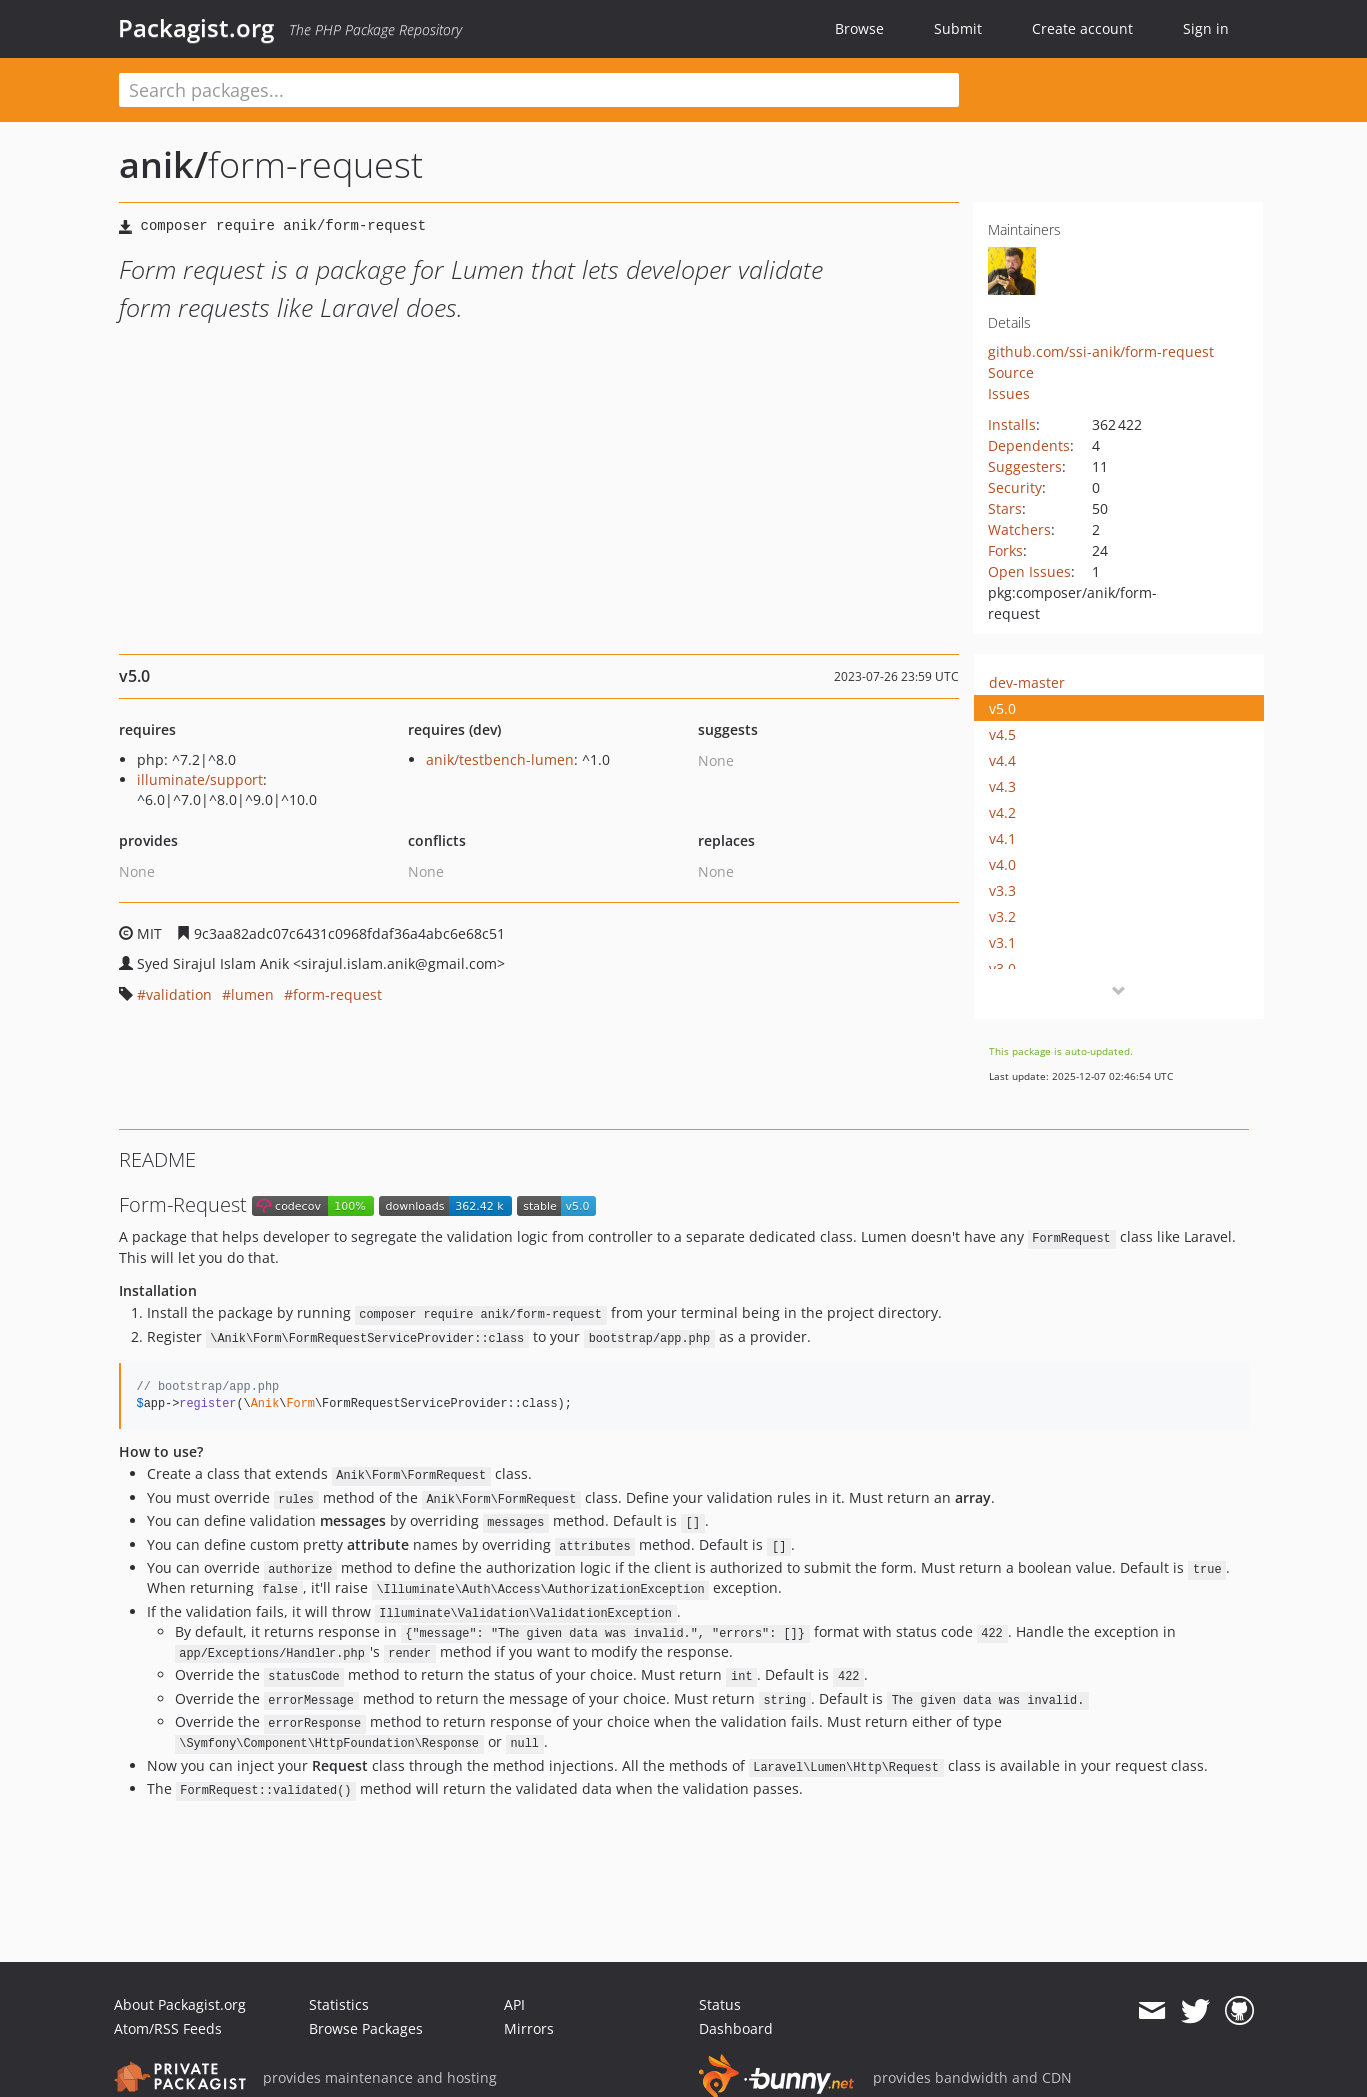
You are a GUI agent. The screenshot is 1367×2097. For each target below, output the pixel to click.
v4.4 (1002, 760)
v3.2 (1002, 916)
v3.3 (1002, 890)
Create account (1082, 28)
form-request (337, 994)
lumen (252, 994)
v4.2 (1002, 812)
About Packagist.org (180, 2004)
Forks (1005, 550)
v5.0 (1002, 708)
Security (1015, 487)
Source (1011, 372)
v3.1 (1002, 942)
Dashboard (736, 2028)
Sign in (1206, 28)
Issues (1009, 393)
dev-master (1027, 682)
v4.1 (1002, 838)
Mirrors (529, 2028)
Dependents (1029, 445)
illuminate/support (200, 779)
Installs (1012, 424)
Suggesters (1025, 466)
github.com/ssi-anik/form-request (1101, 351)
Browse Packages (366, 2028)
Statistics (339, 2004)
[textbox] (539, 90)
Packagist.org (196, 28)
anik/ (163, 164)
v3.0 (1002, 968)
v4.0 (1002, 864)
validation (179, 994)
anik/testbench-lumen (500, 759)
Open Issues (1029, 571)
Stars (1005, 508)
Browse (859, 28)
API (514, 2004)
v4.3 (1002, 786)
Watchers (1019, 529)
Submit (958, 28)
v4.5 (1002, 734)
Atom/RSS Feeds (168, 2028)
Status (720, 2004)
